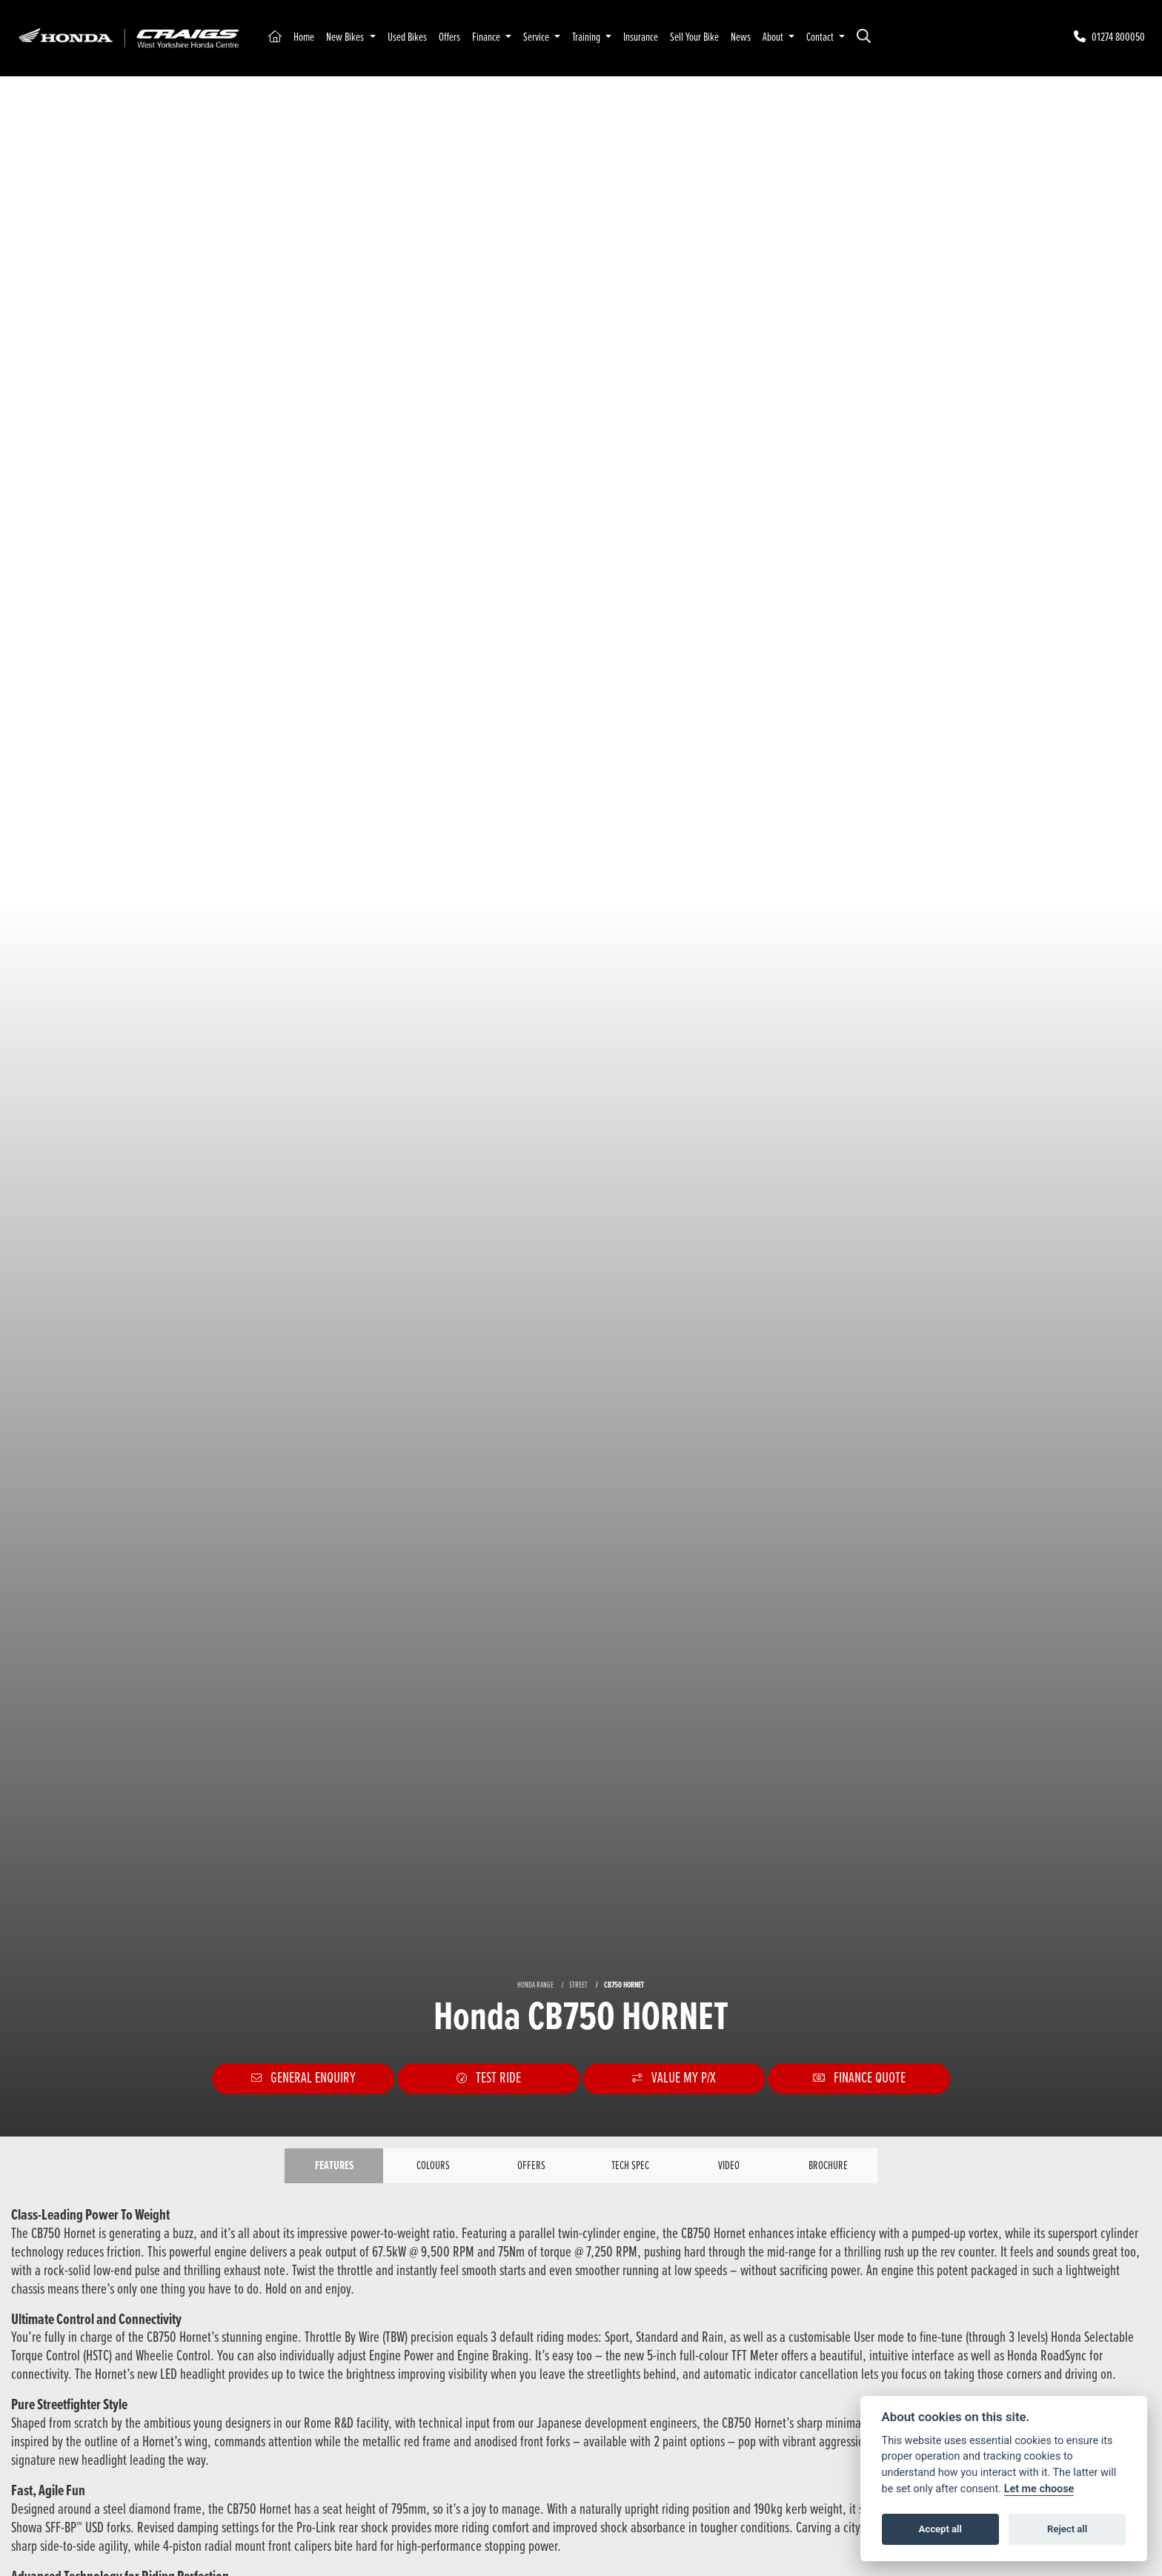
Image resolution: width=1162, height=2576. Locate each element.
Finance (487, 37)
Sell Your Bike (694, 37)
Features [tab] (334, 2166)
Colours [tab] (433, 2166)
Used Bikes (407, 37)
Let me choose (1039, 2489)
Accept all (940, 2528)
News (741, 37)
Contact (821, 37)
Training (587, 37)
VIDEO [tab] (729, 2166)
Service (537, 37)
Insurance (640, 37)
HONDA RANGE (535, 1985)
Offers (449, 37)
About (774, 37)
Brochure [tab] (828, 2166)
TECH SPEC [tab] (630, 2166)
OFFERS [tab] (531, 2166)
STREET (578, 1985)
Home (303, 37)
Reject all (1067, 2528)
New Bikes (346, 37)
